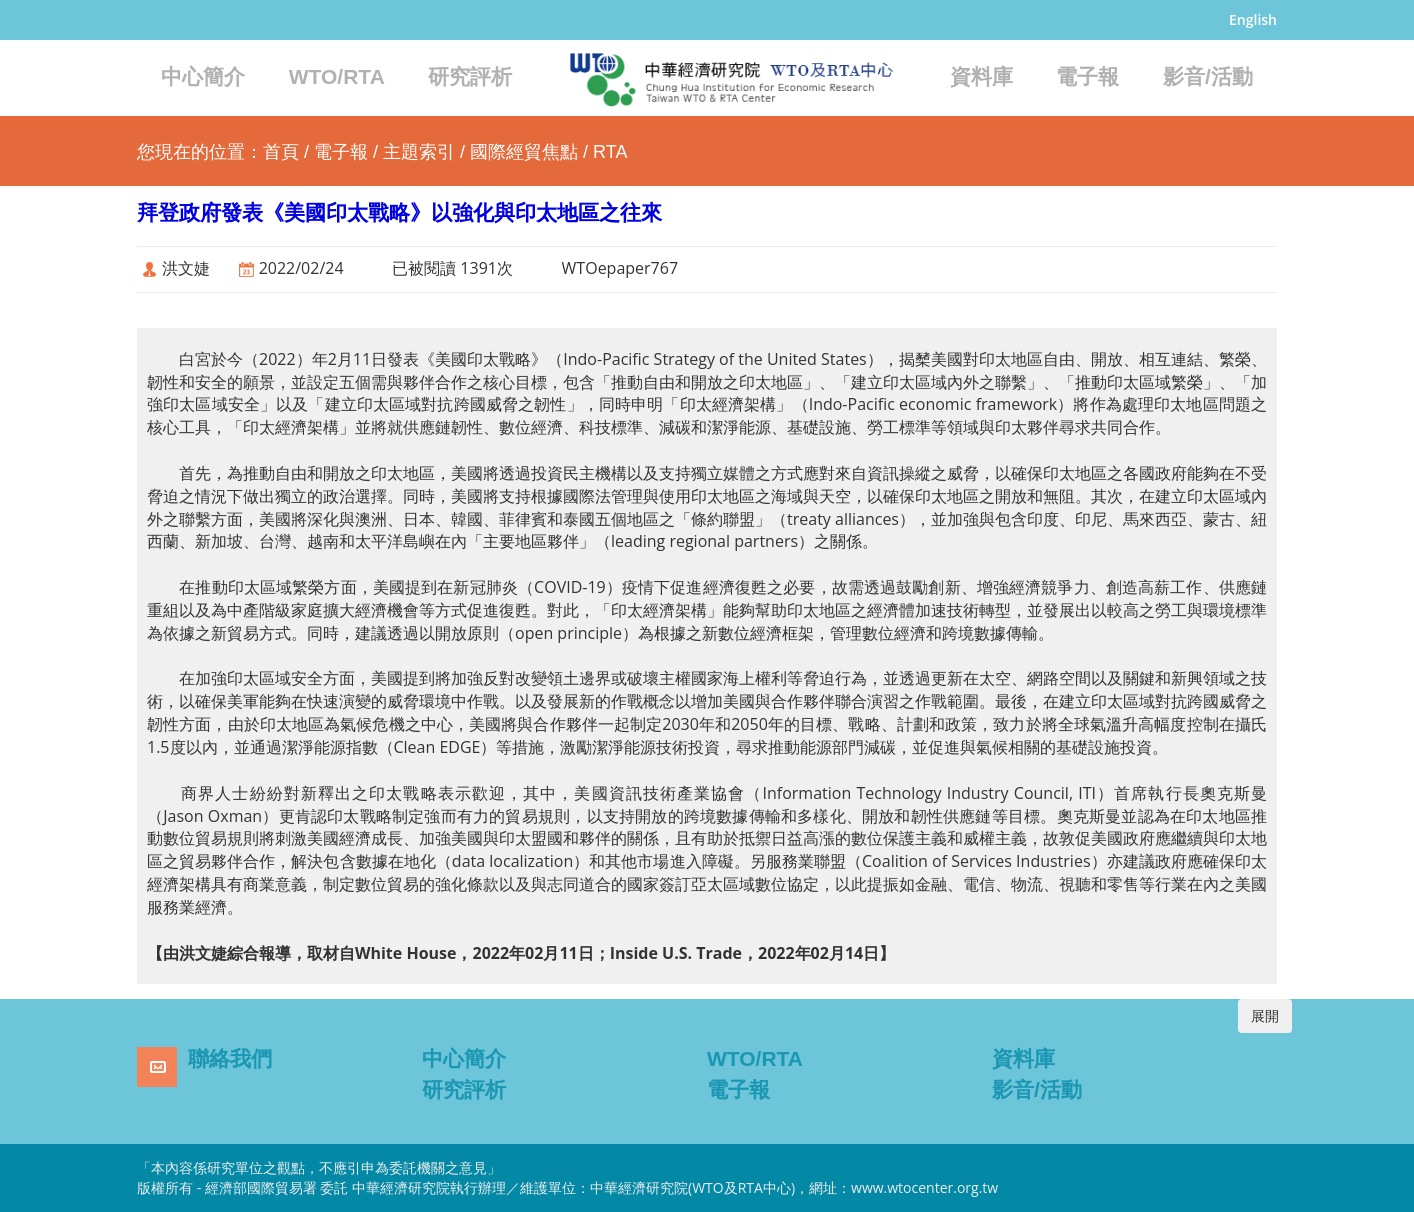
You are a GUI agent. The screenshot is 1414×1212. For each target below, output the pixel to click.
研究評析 (470, 76)
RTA (610, 152)
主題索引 (419, 152)
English (1253, 19)
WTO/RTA (337, 76)
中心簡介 (203, 76)
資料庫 (981, 76)
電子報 (1087, 76)
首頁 (281, 152)
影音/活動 (1208, 76)
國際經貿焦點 (524, 152)
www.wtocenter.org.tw (924, 1187)
